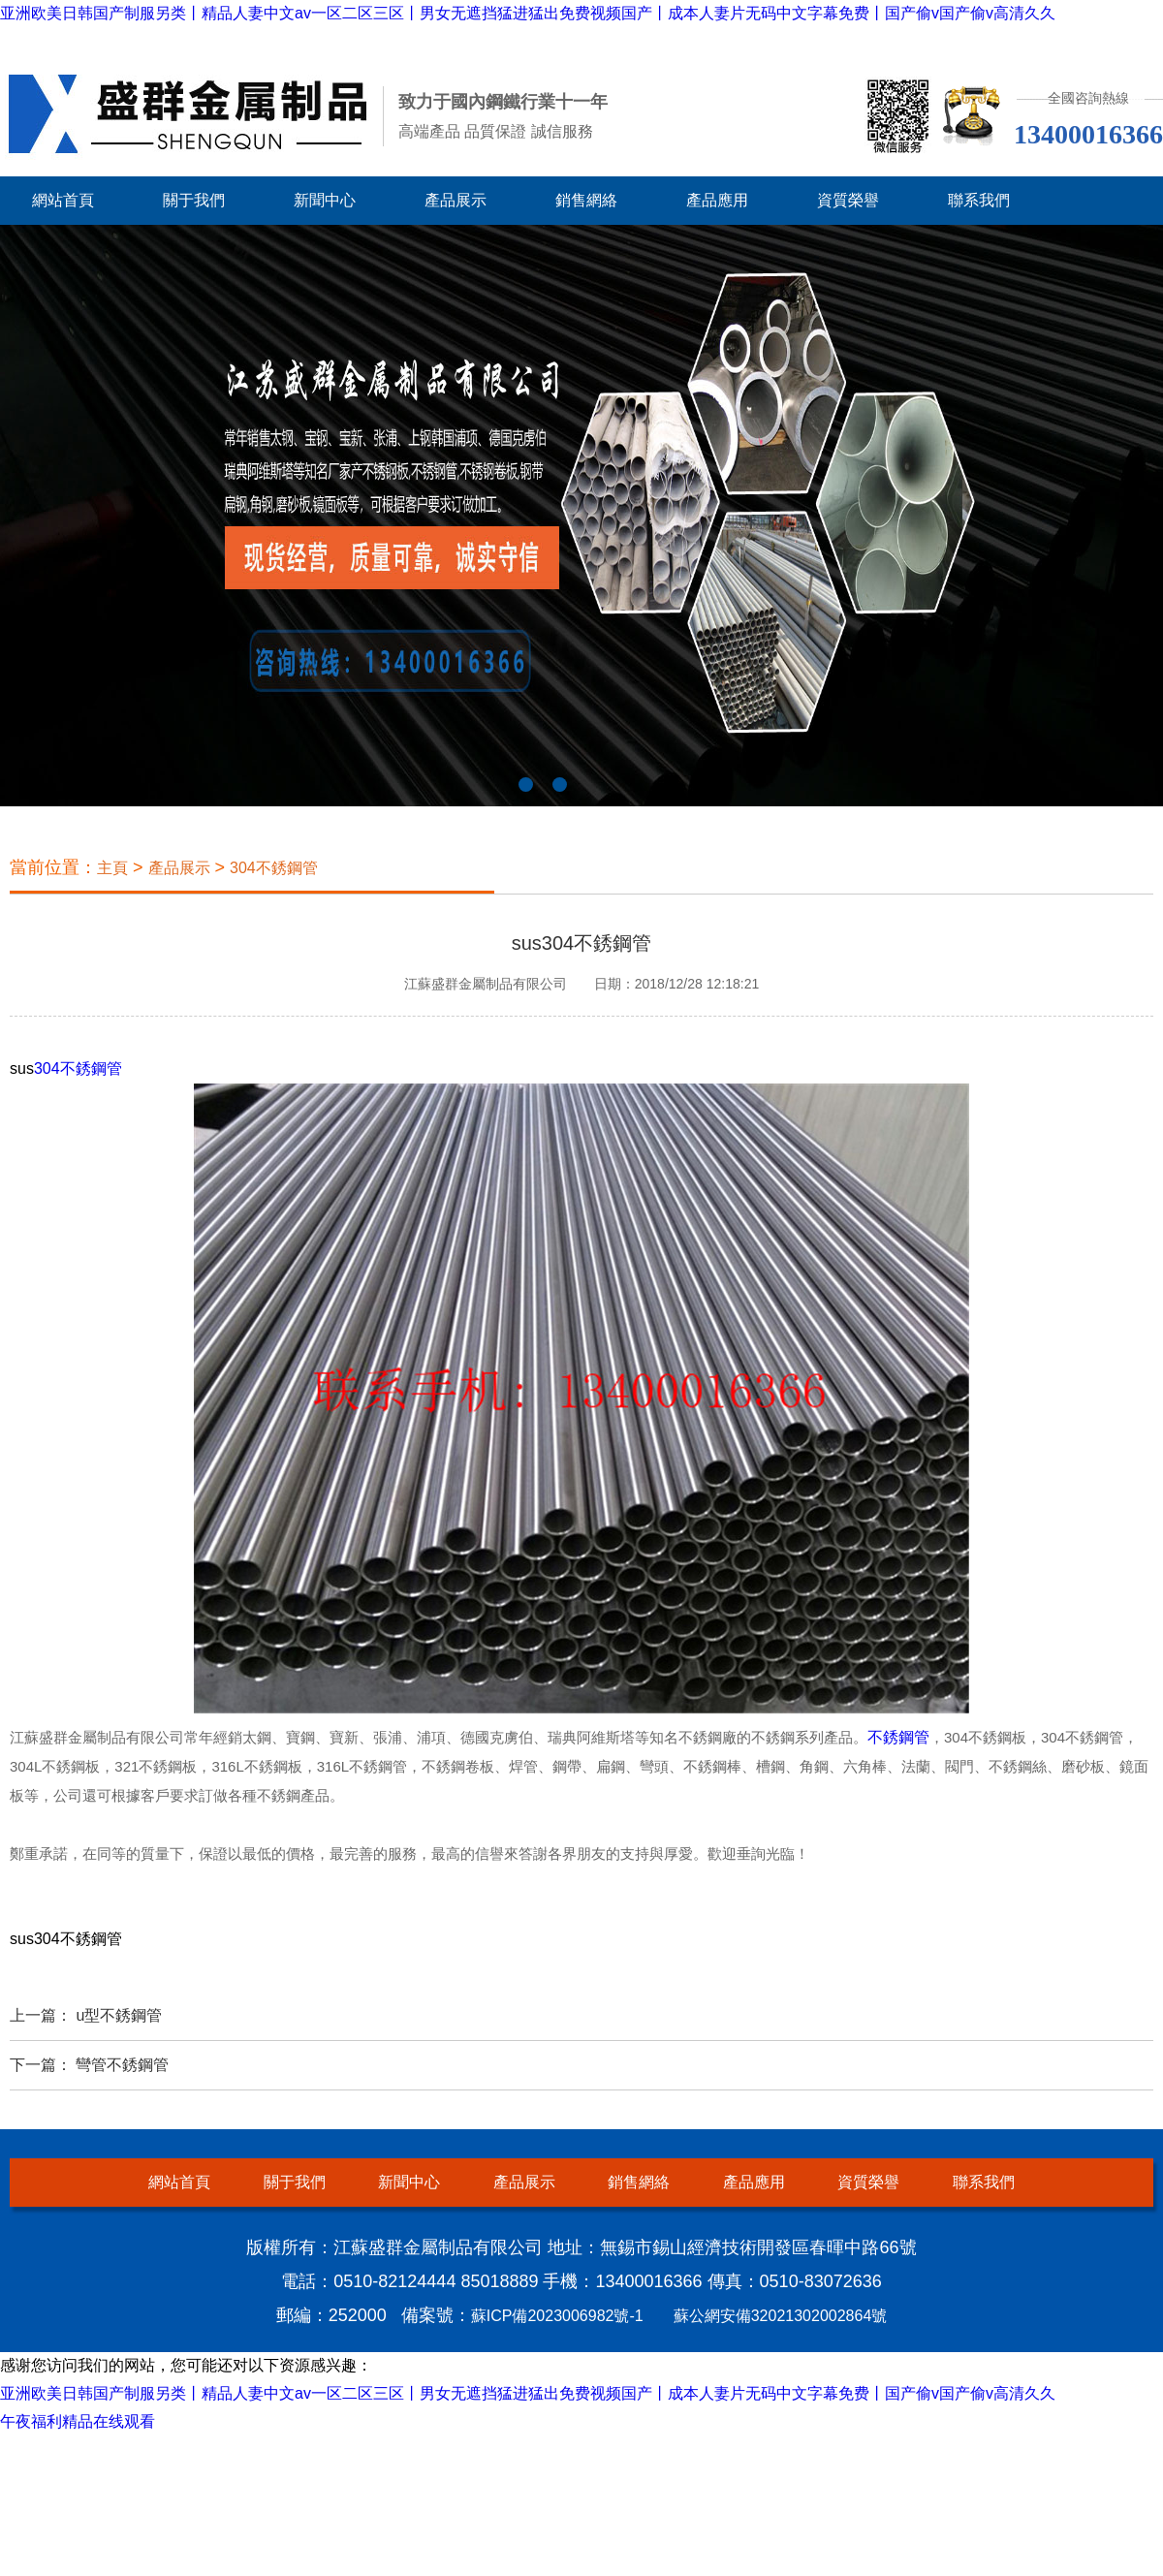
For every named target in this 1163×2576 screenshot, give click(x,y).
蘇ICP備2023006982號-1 (557, 2316)
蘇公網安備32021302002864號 (781, 2316)
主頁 (112, 868)
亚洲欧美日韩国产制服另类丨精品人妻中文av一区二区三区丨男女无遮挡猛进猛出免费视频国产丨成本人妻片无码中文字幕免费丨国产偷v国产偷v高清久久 (527, 13)
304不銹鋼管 (274, 868)
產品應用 (717, 200)
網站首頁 (63, 200)
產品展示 (455, 200)
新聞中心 (325, 200)
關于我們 (194, 200)
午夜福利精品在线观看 (77, 2421)
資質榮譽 (848, 200)
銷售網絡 (586, 200)
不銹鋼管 (898, 1737)
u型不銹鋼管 (119, 2015)
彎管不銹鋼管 (122, 2065)
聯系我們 (979, 200)
